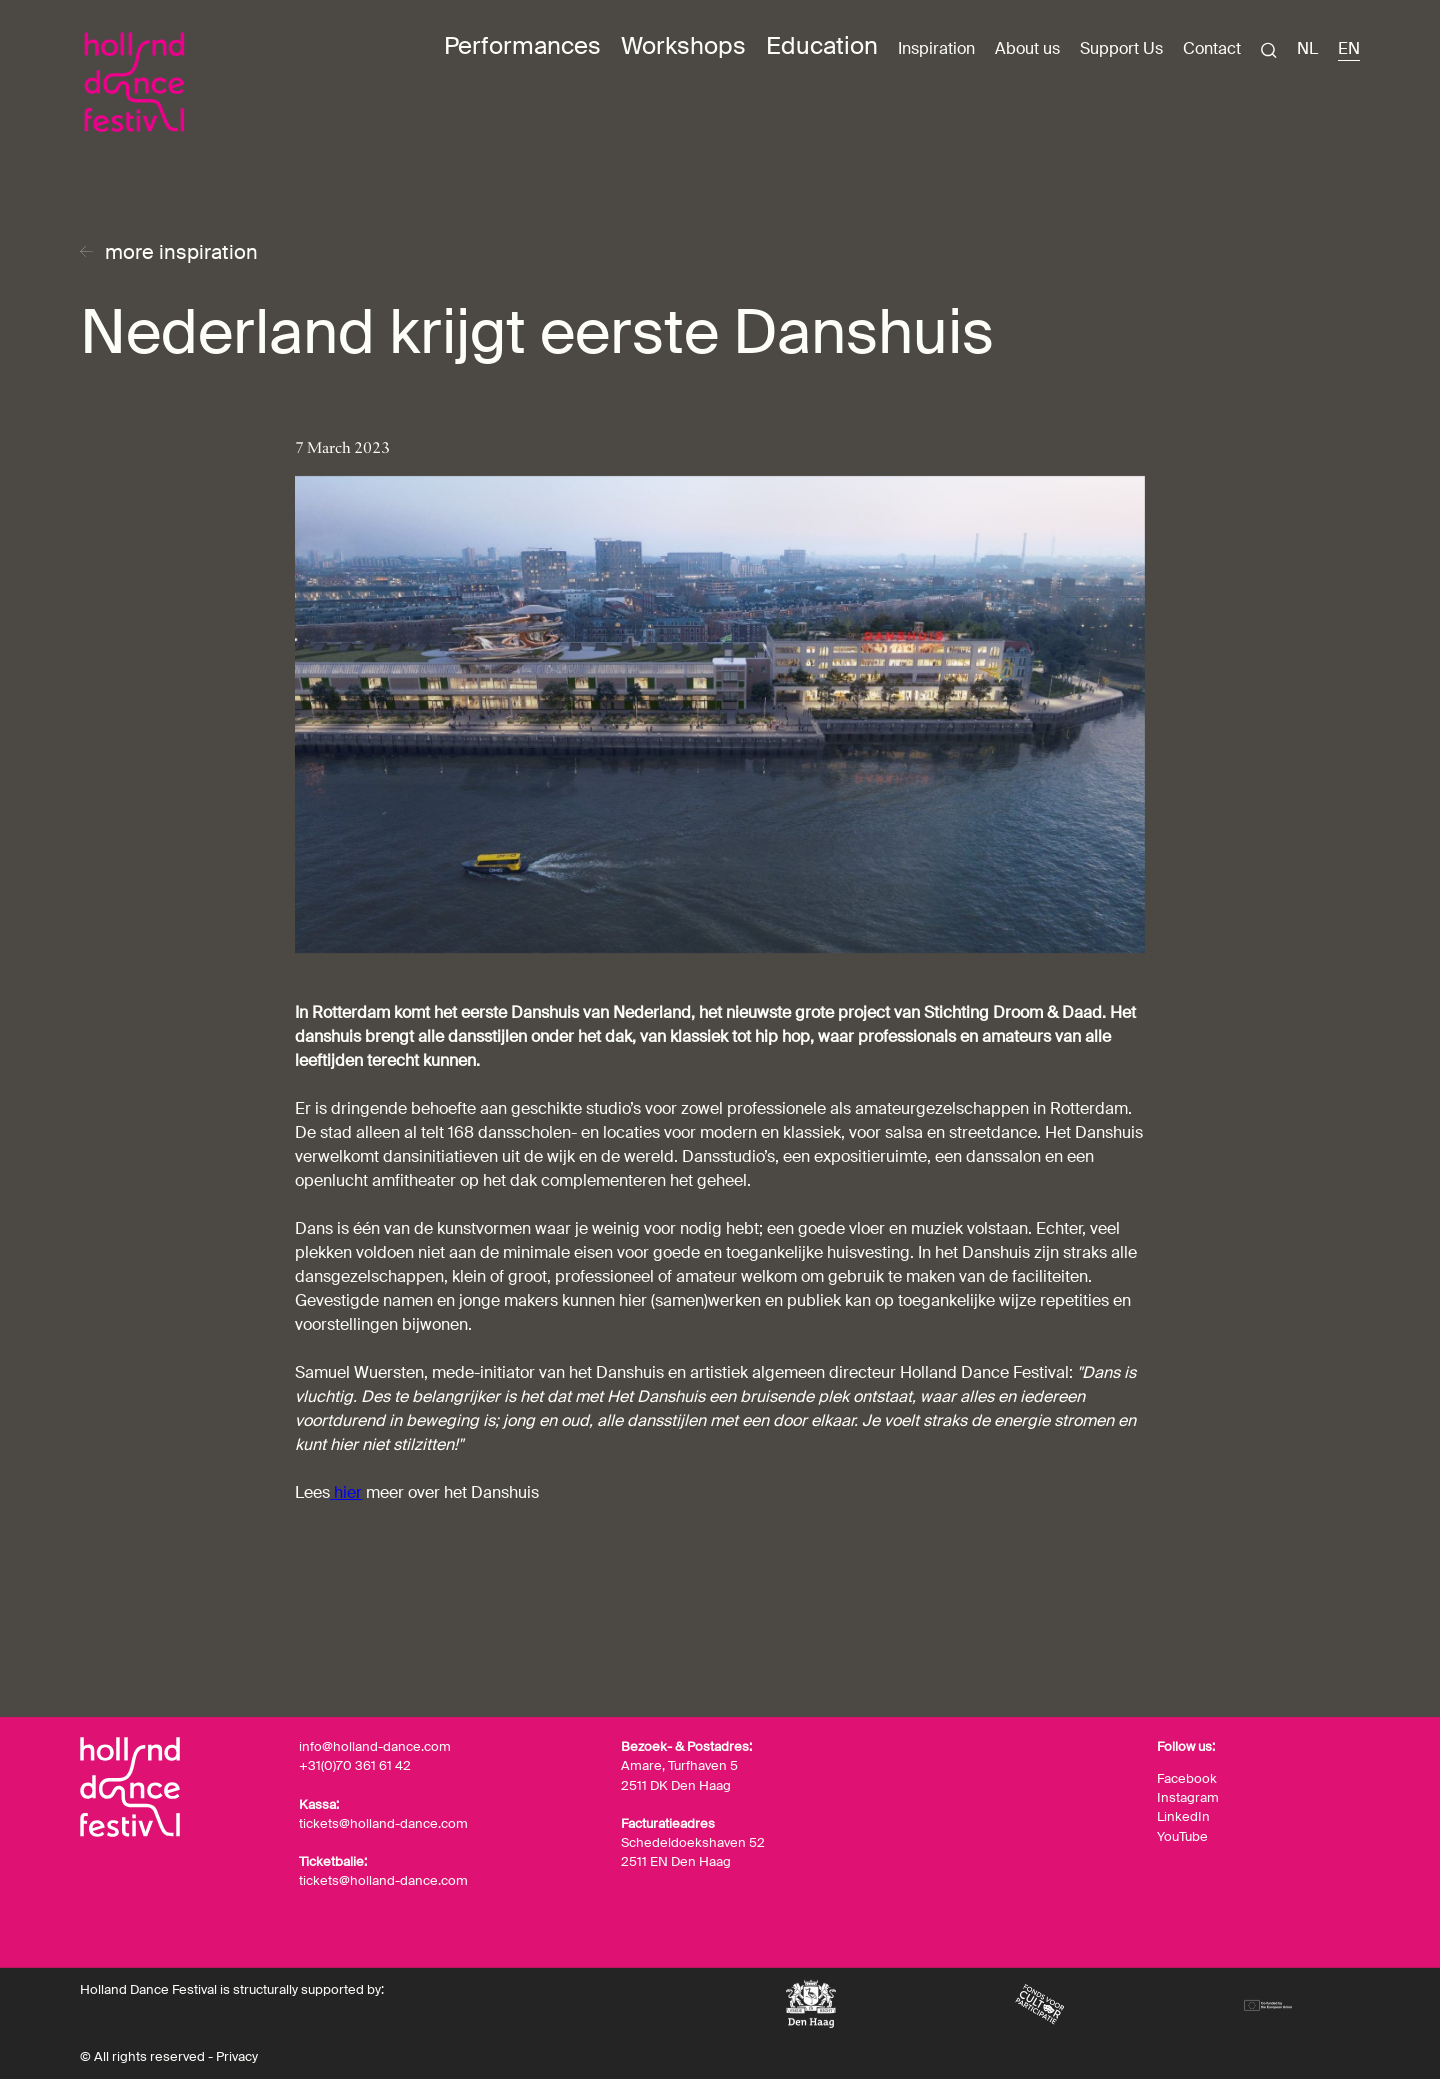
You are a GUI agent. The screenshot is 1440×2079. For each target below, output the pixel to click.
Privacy (237, 2056)
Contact (1212, 48)
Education (822, 46)
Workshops (683, 46)
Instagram (1188, 1797)
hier (346, 1492)
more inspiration (181, 252)
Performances (522, 46)
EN (1349, 49)
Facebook (1187, 1778)
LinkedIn (1183, 1816)
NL (1307, 49)
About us (1027, 48)
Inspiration (936, 48)
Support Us (1121, 48)
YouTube (1182, 1836)
